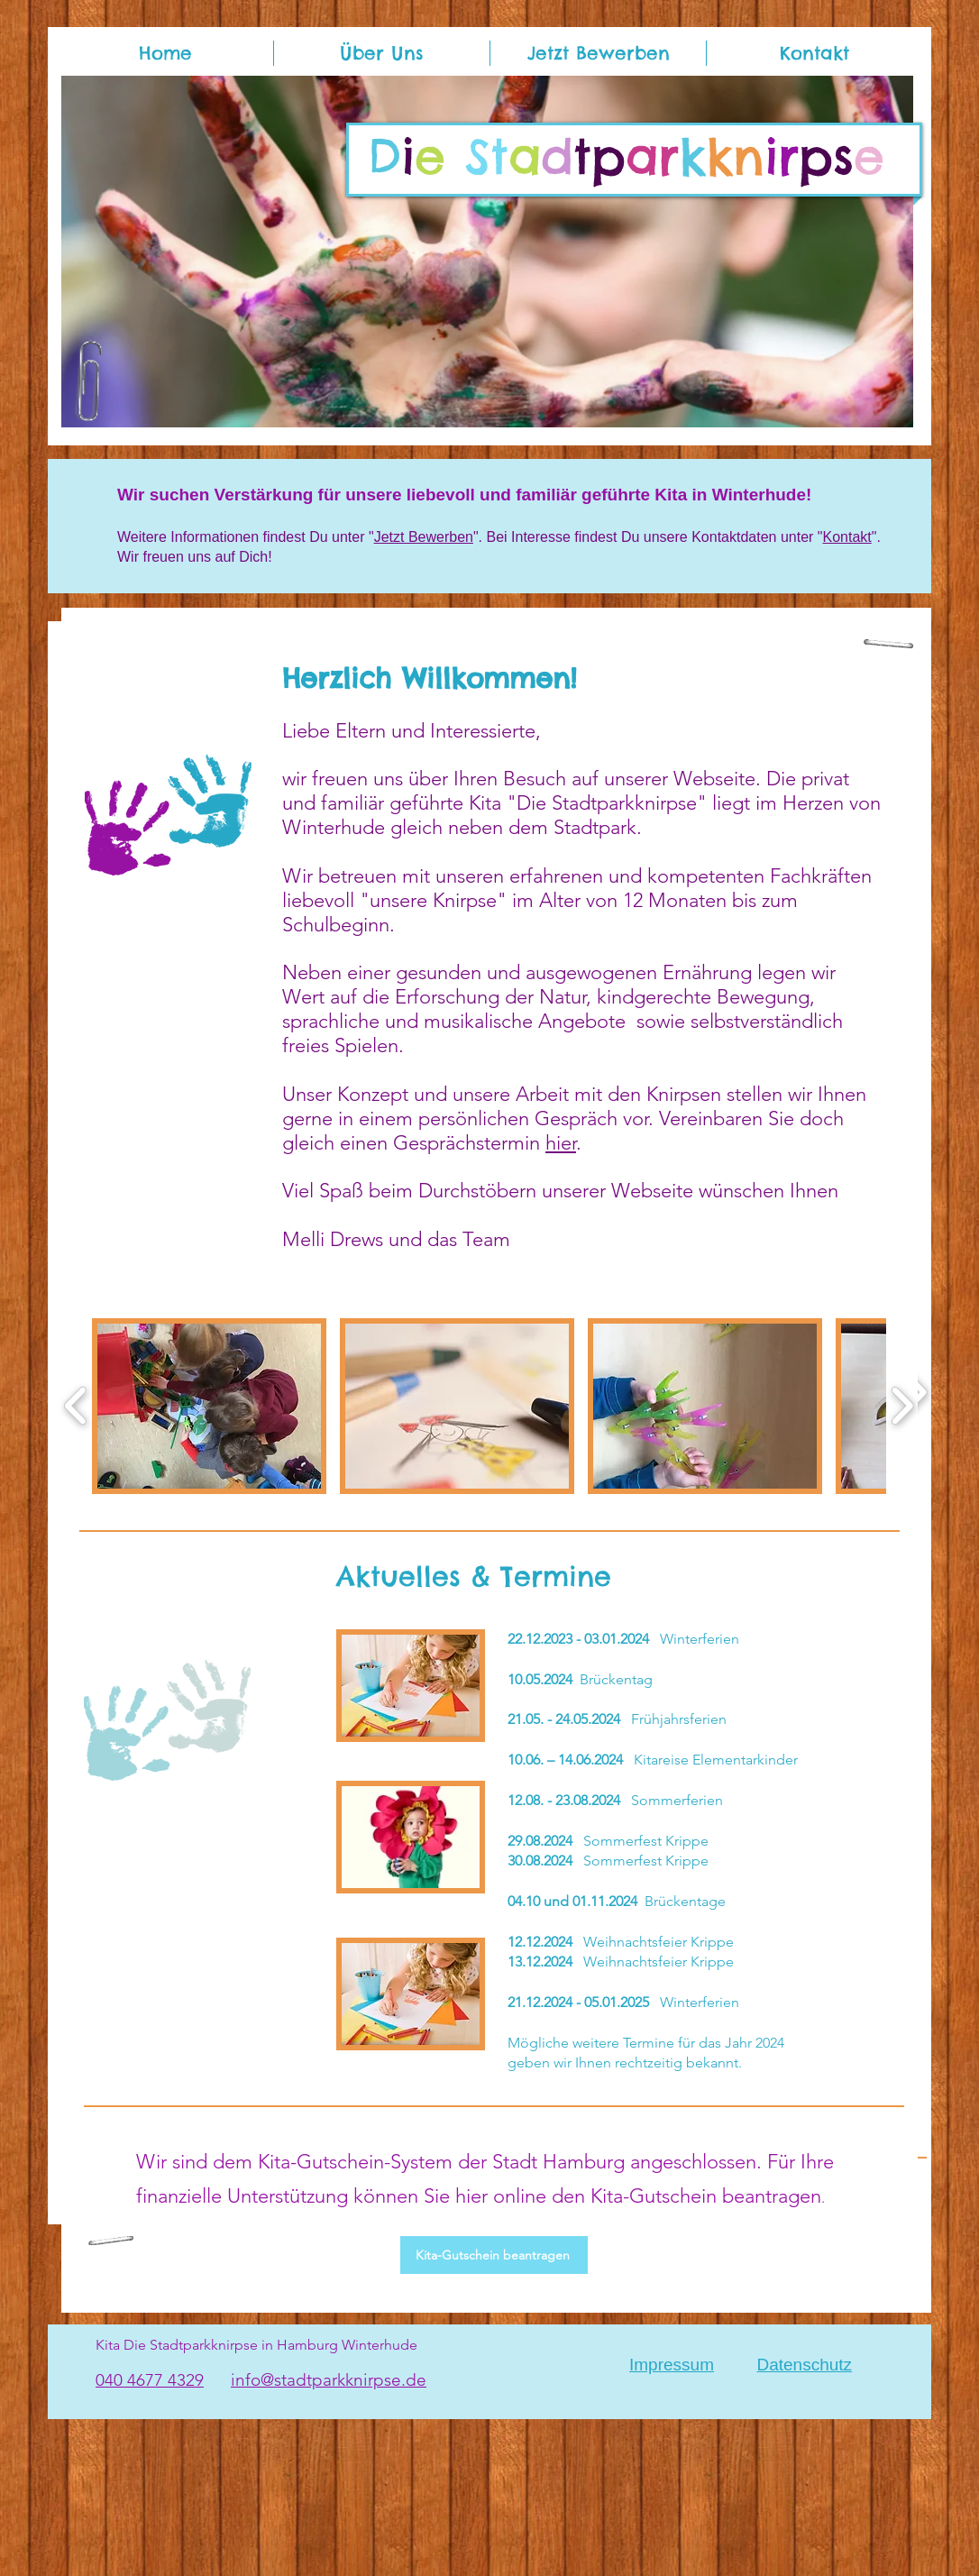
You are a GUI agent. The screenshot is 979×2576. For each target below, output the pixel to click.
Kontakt (847, 537)
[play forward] (902, 1406)
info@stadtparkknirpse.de (328, 2380)
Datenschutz (804, 2364)
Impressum (671, 2364)
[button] (487, 251)
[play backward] (76, 1406)
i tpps (626, 156)
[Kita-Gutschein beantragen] (494, 2255)
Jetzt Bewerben (423, 537)
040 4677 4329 (150, 2380)
